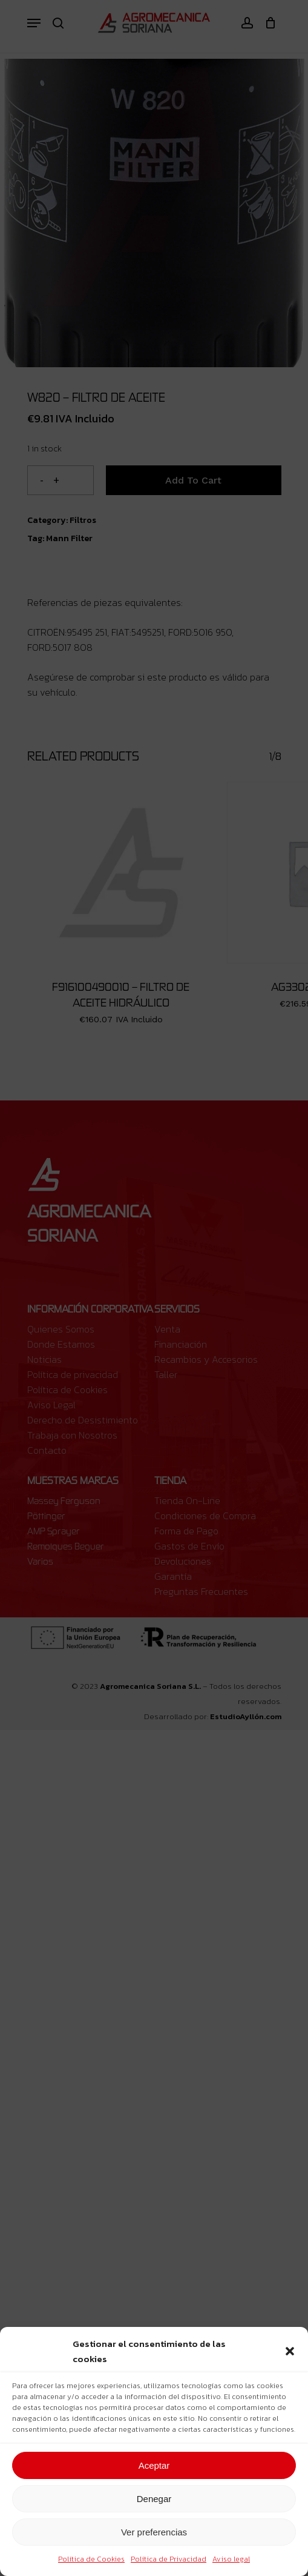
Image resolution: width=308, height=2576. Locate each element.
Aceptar (154, 2465)
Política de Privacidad (168, 2559)
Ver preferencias (154, 2532)
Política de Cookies (91, 2559)
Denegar (154, 2499)
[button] (290, 2351)
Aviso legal (231, 2559)
